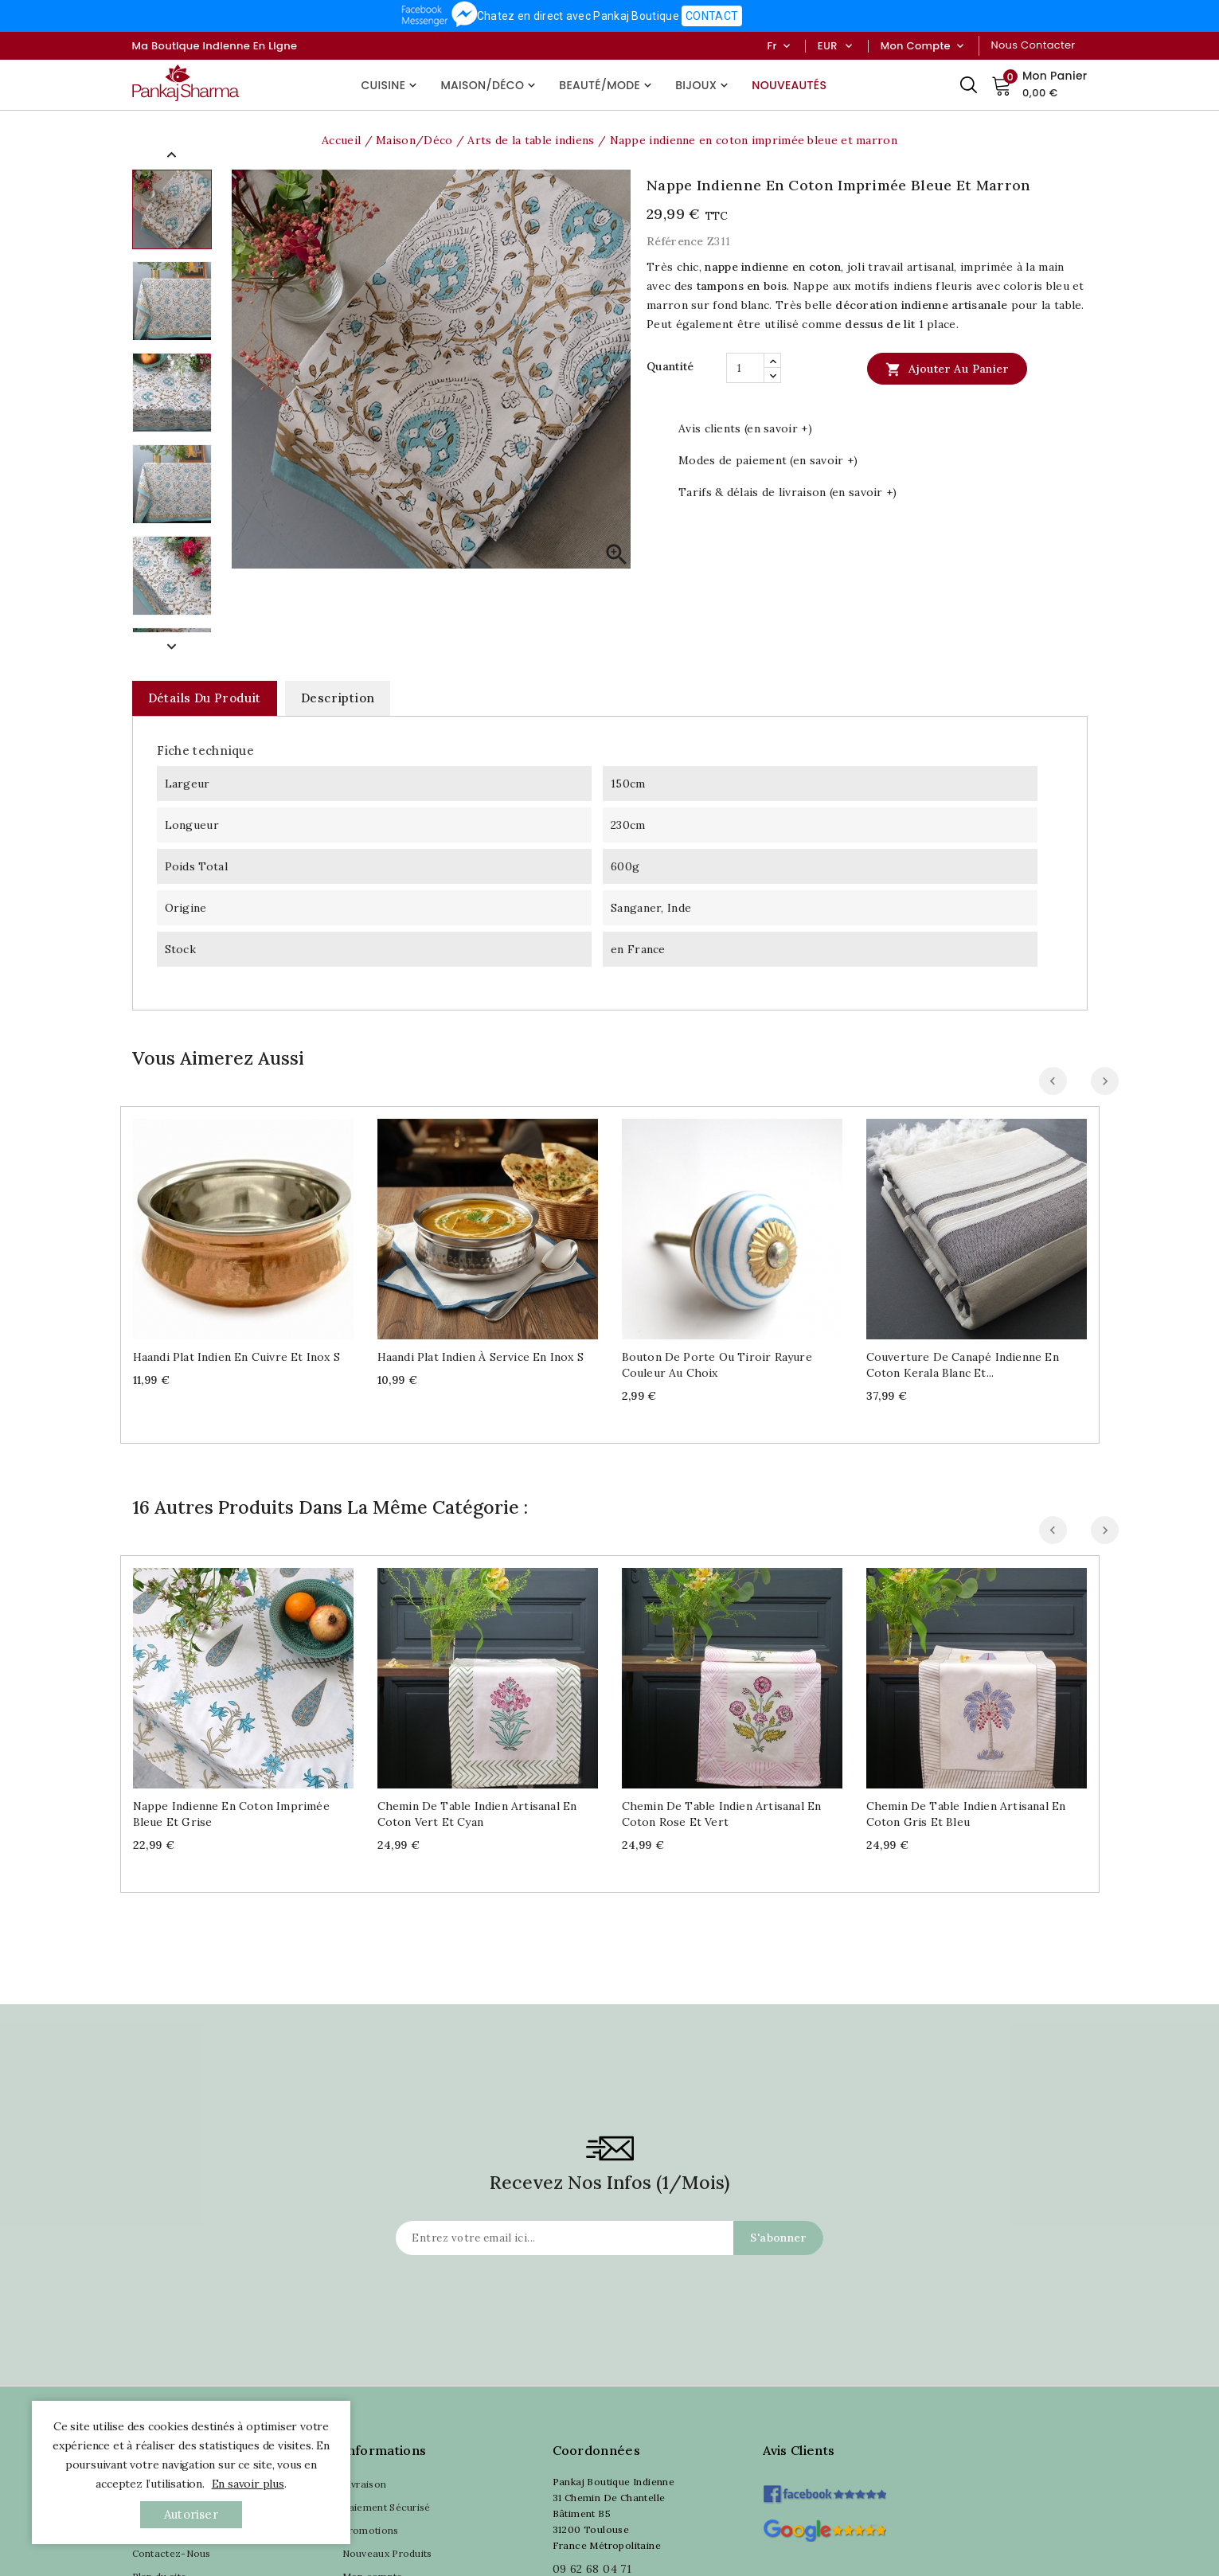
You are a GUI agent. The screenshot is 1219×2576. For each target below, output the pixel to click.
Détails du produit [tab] (204, 698)
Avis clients (799, 2450)
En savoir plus (248, 2483)
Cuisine (391, 85)
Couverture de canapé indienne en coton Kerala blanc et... (962, 1365)
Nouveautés (789, 85)
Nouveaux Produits (387, 2553)
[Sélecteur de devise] (848, 46)
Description (337, 698)
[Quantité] (745, 368)
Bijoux (703, 85)
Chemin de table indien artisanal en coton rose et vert (722, 1814)
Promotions (370, 2530)
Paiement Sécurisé (386, 2507)
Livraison (364, 2484)
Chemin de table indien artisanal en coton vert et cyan (477, 1814)
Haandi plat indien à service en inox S (480, 1357)
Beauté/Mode (607, 85)
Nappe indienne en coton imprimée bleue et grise (231, 1814)
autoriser (191, 2514)
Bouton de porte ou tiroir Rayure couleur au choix (717, 1365)
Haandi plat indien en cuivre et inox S (237, 1357)
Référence (675, 241)
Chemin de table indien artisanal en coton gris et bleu (966, 1814)
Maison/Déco (489, 85)
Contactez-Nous (171, 2553)
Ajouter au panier (947, 368)
